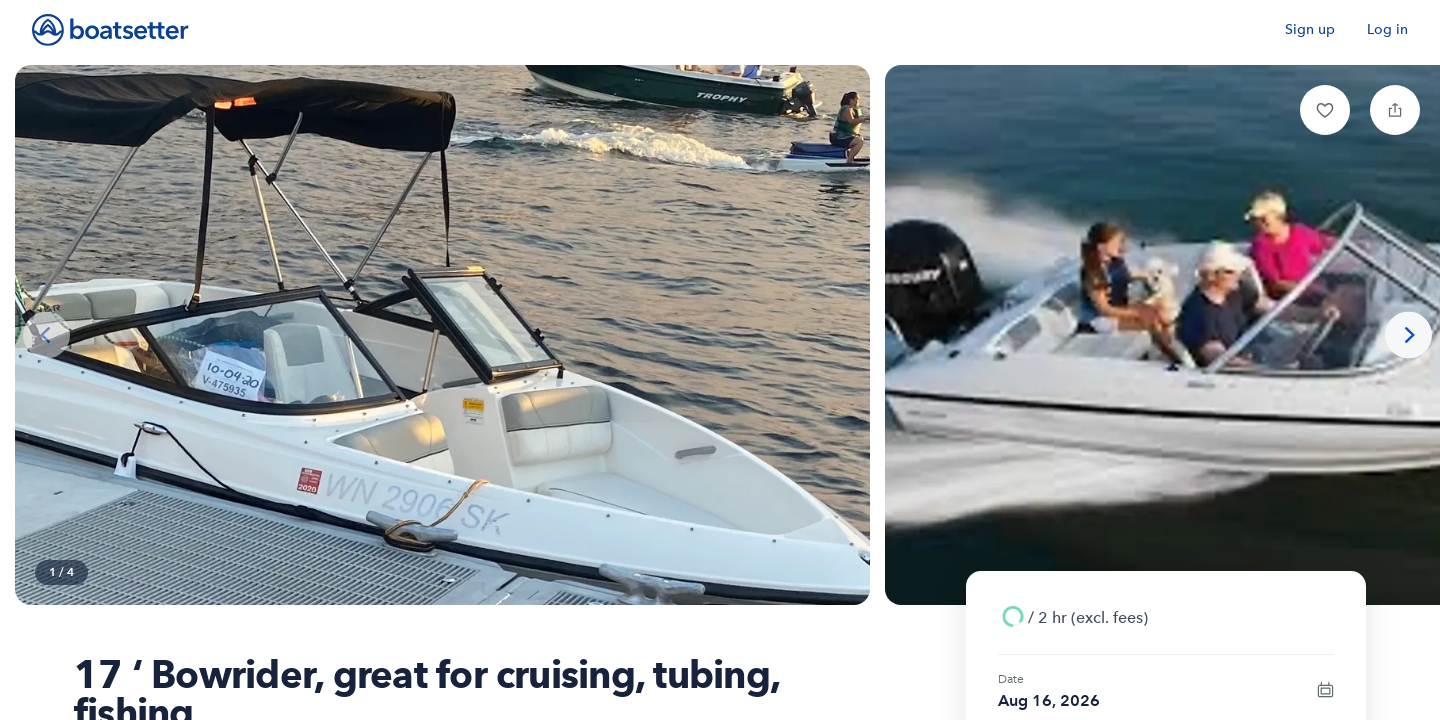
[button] (1325, 110)
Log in (1387, 29)
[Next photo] (1408, 335)
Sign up (1310, 29)
